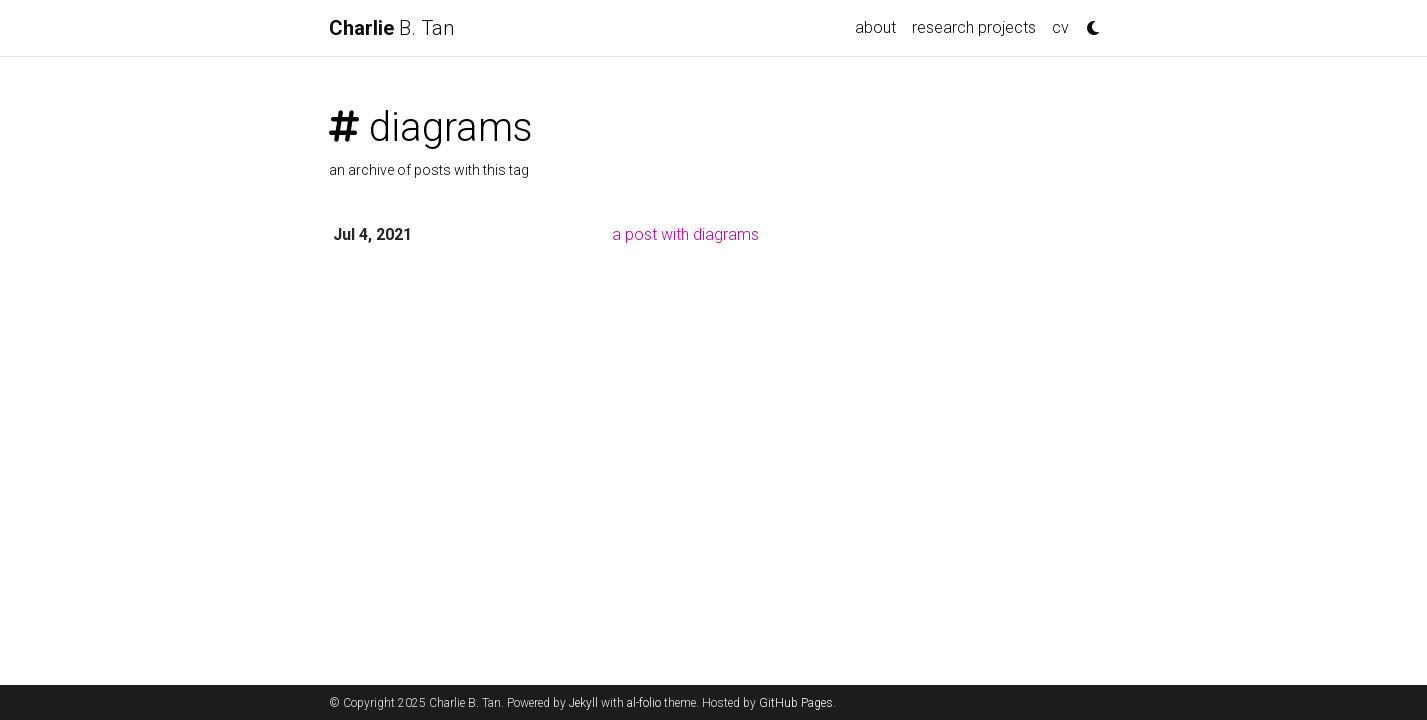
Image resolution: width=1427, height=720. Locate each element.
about (875, 27)
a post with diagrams (685, 234)
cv (1060, 27)
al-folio (644, 703)
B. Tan (391, 28)
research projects (974, 27)
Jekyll (583, 703)
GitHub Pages (796, 703)
